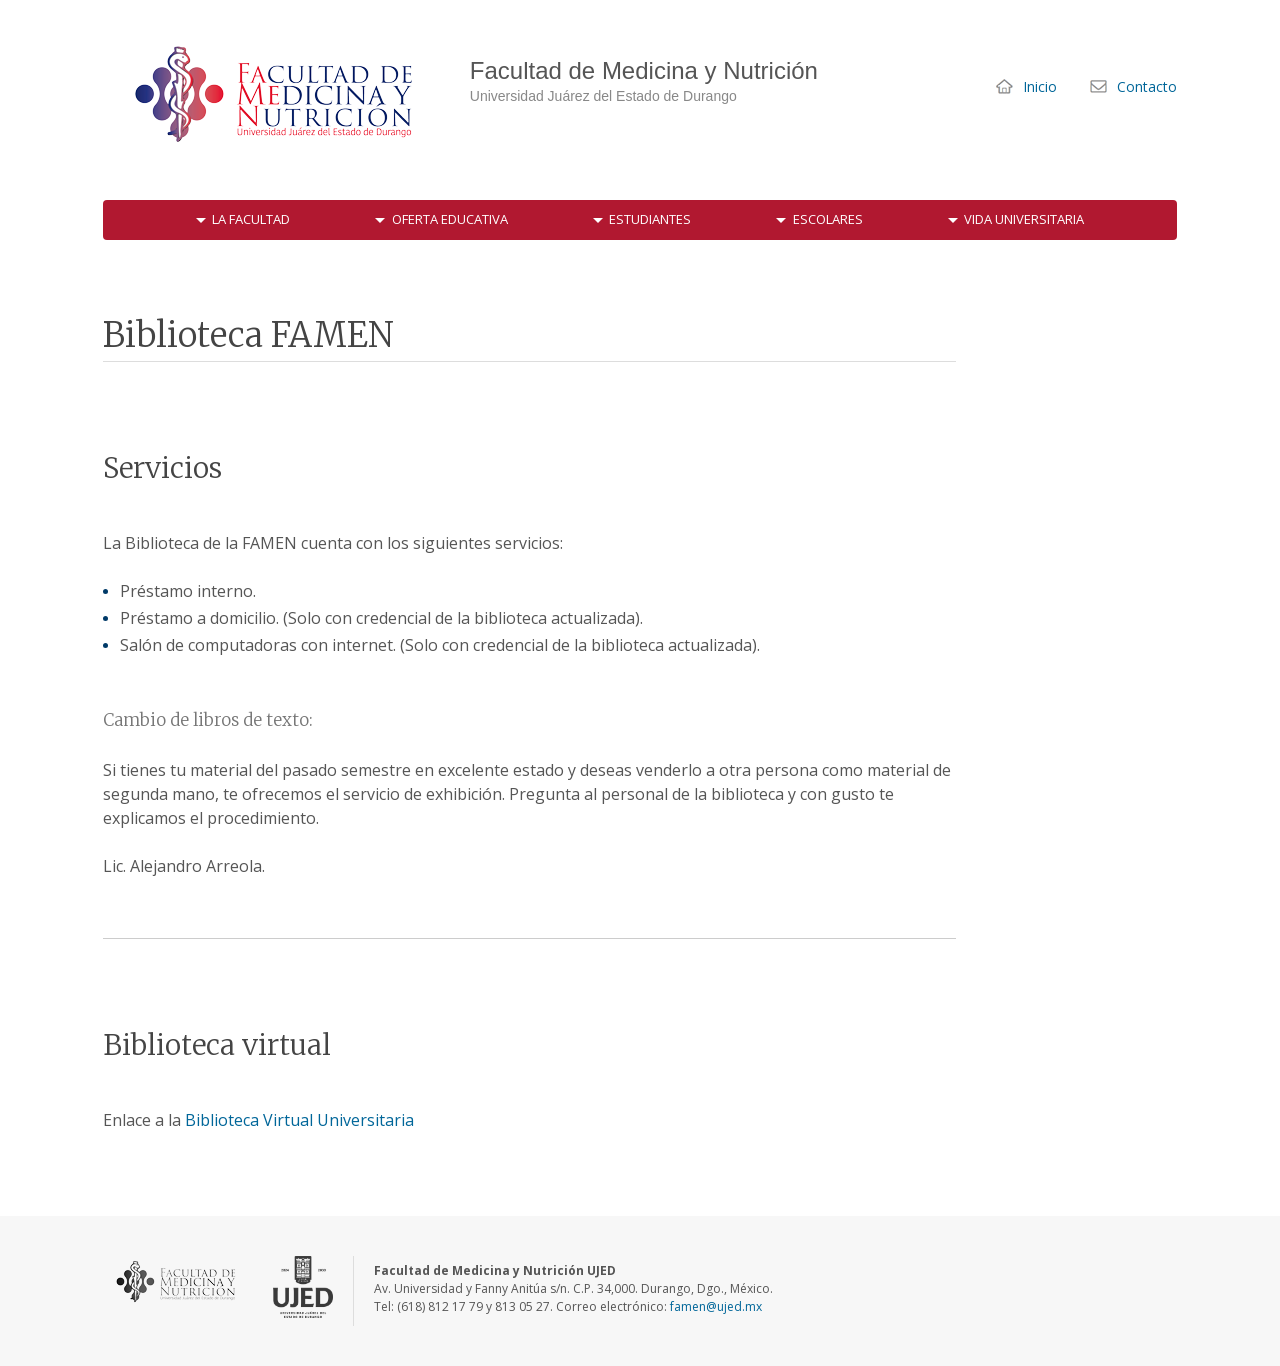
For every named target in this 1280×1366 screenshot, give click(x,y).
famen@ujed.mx (716, 1306)
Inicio (1040, 87)
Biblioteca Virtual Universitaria (299, 1120)
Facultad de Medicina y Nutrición (278, 95)
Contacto (1147, 87)
